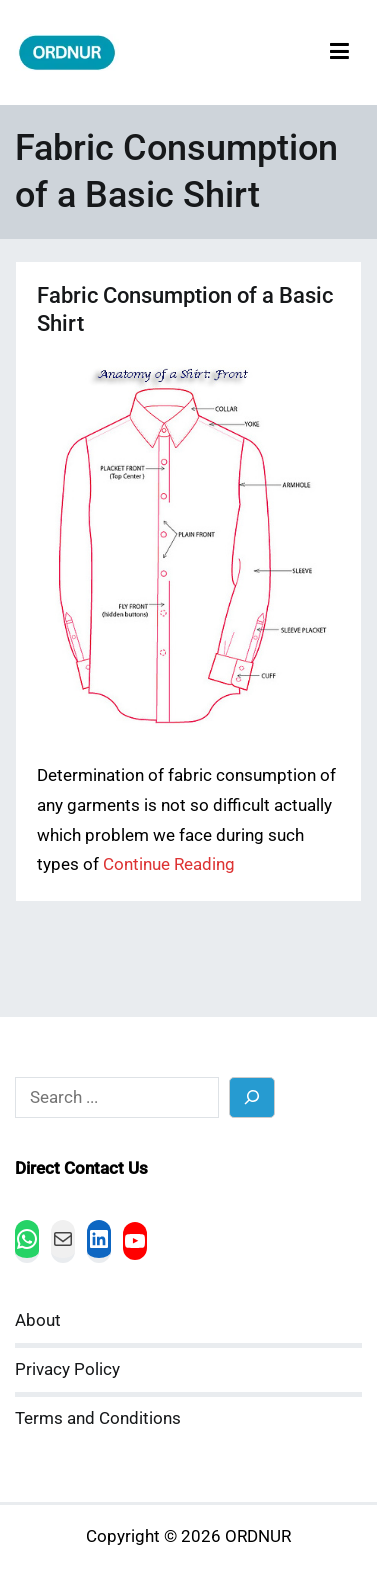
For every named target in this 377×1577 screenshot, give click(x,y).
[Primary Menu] (339, 52)
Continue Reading (169, 864)
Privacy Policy (67, 1369)
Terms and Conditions (98, 1418)
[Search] (252, 1097)
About (38, 1320)
